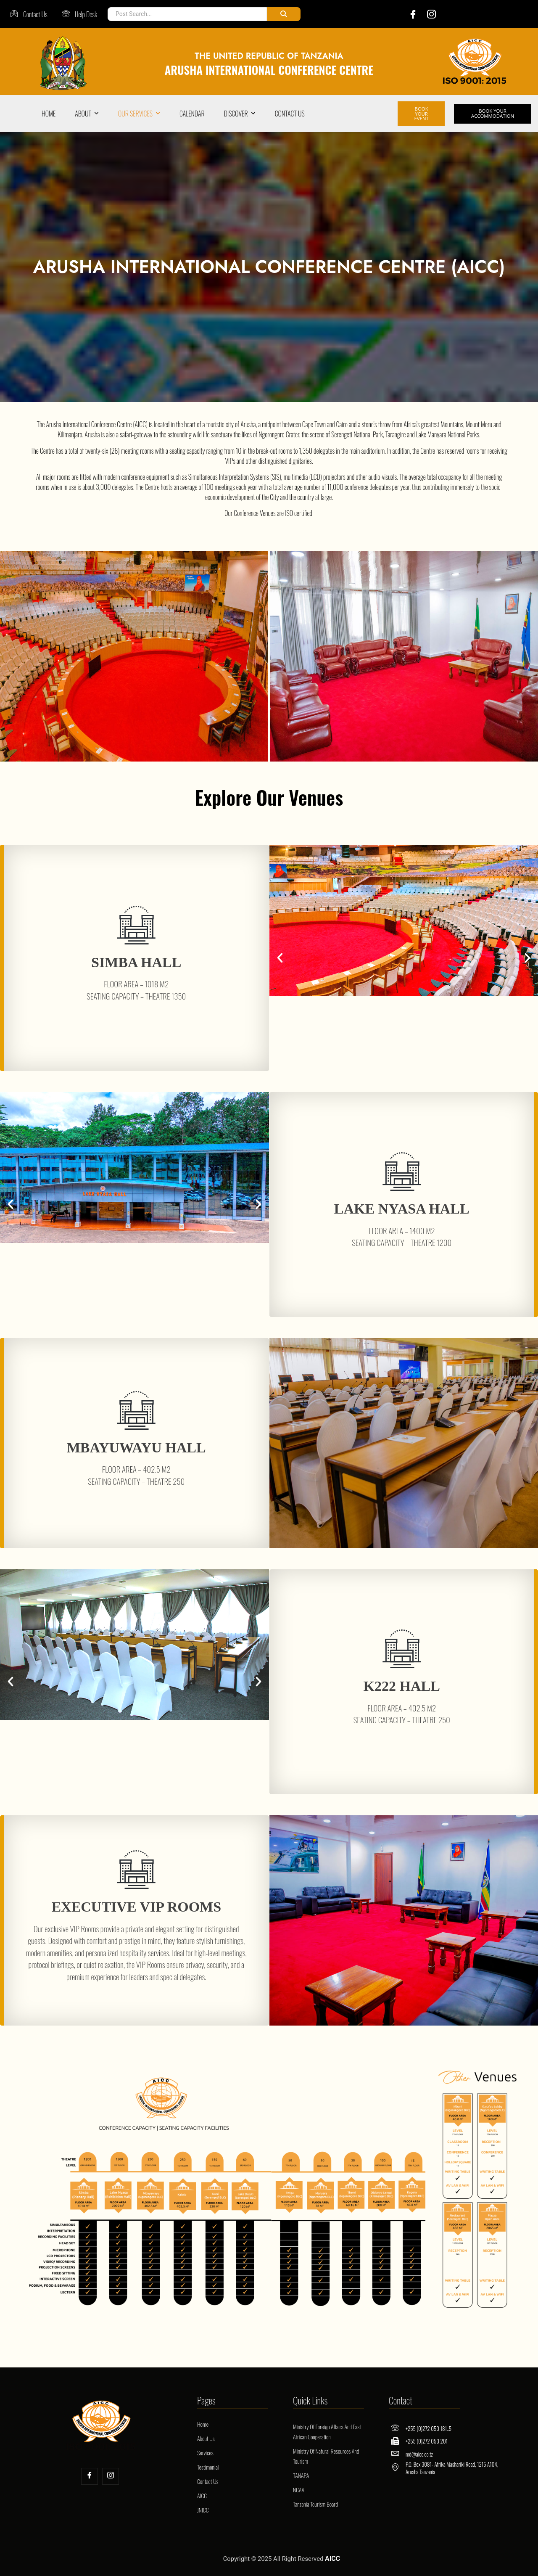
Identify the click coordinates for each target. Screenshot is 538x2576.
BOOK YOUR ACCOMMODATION (490, 111)
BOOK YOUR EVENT (421, 111)
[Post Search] (185, 14)
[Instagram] (429, 14)
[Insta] (110, 2472)
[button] (280, 953)
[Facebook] (406, 14)
